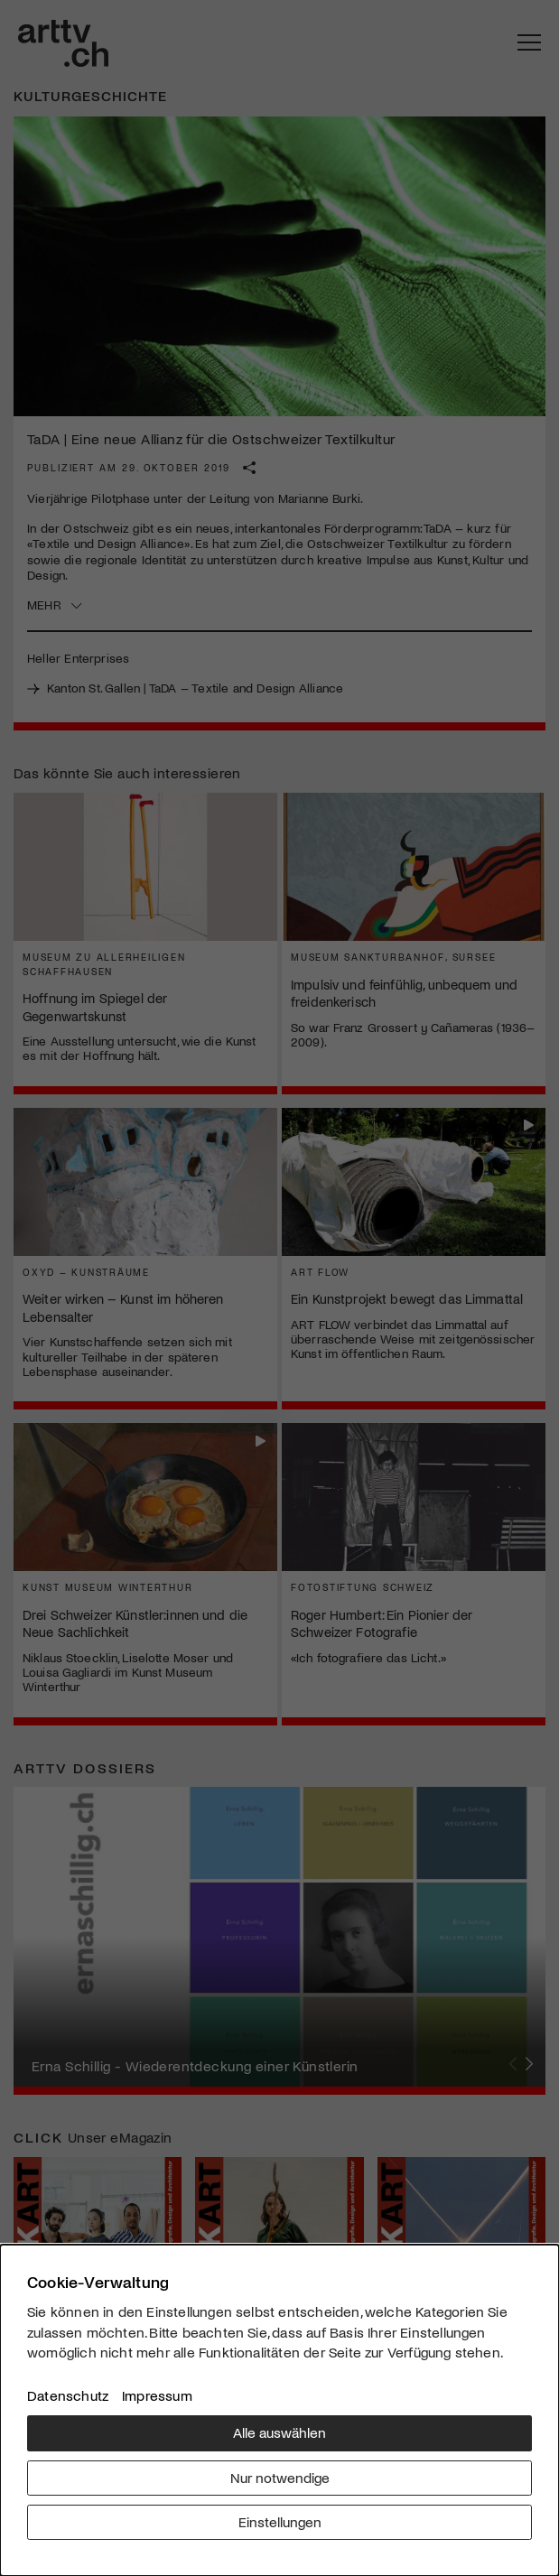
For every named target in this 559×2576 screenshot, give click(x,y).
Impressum (157, 2395)
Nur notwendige (280, 2477)
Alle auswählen (279, 2432)
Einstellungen (279, 2521)
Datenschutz (67, 2395)
